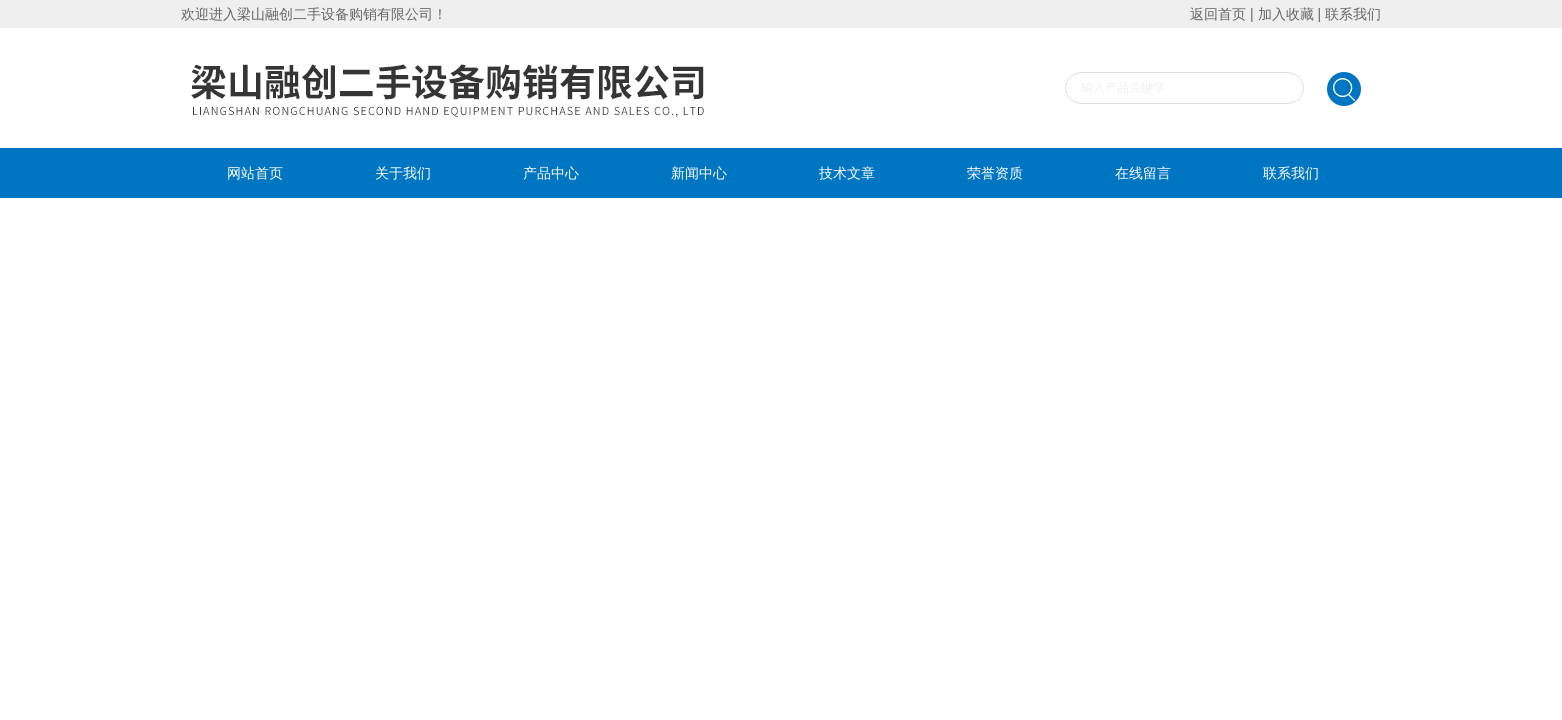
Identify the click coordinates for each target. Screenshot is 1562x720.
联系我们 (1353, 14)
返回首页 (1218, 14)
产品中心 (551, 173)
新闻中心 (699, 173)
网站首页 (255, 173)
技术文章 (847, 173)
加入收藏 (1286, 14)
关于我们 (403, 173)
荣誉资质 (995, 173)
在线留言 (1143, 173)
